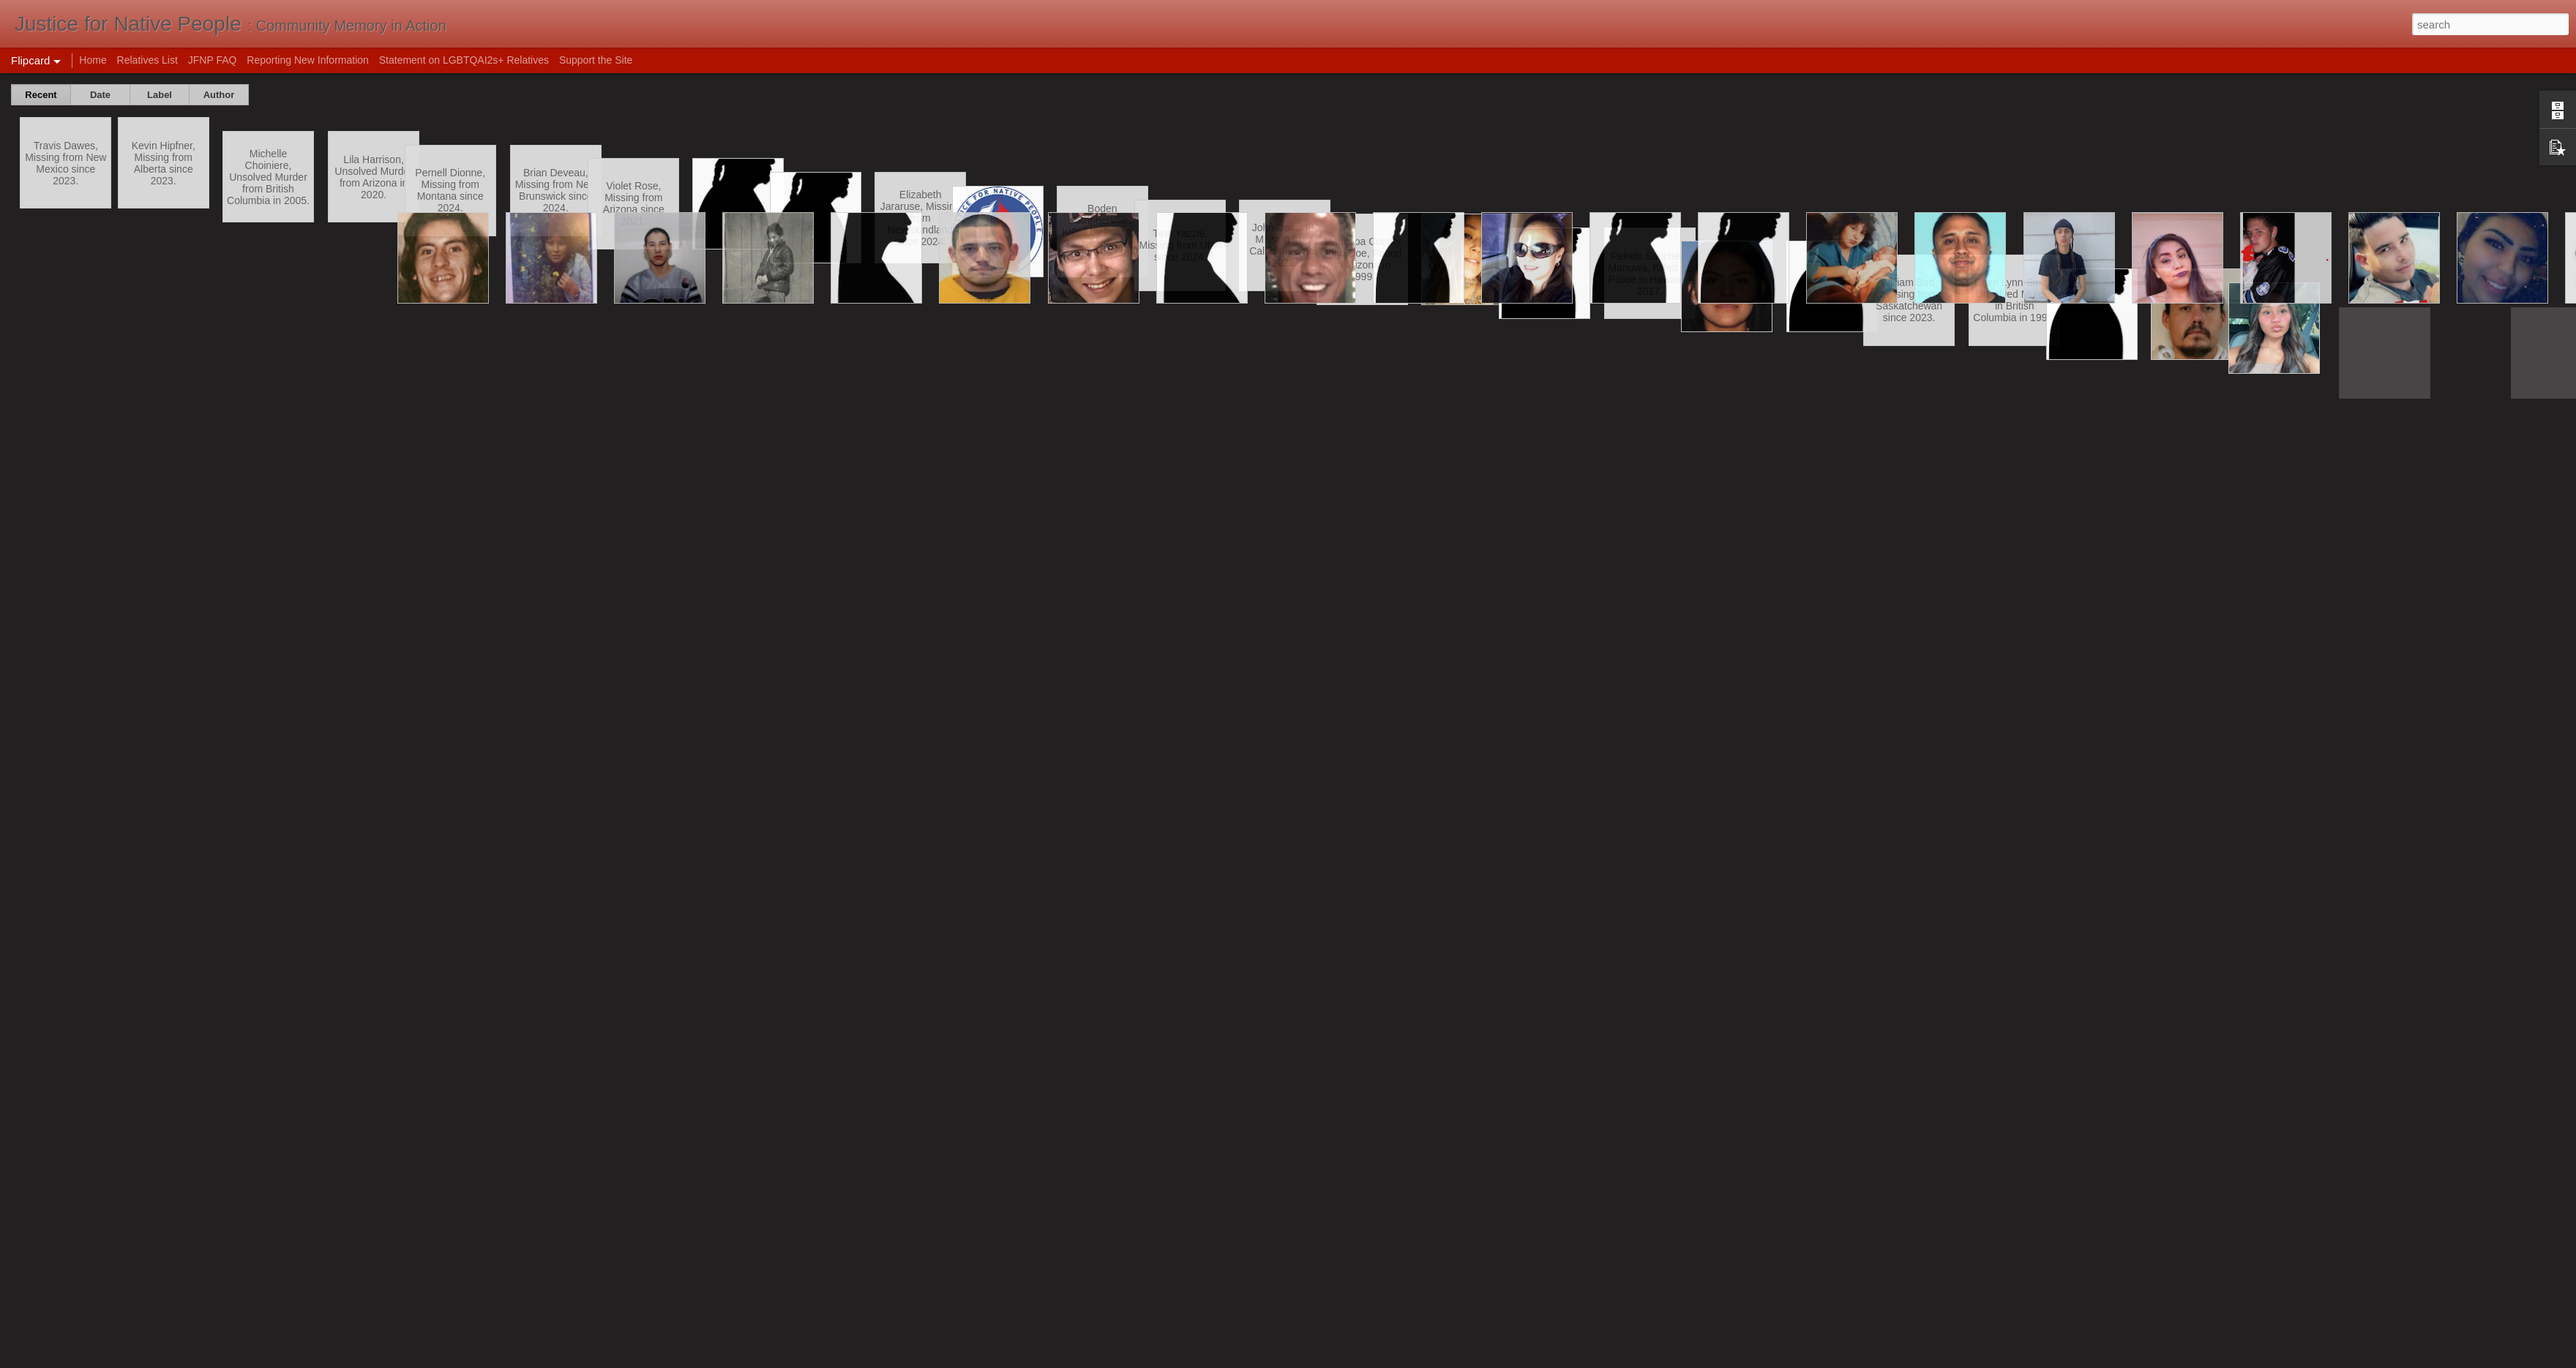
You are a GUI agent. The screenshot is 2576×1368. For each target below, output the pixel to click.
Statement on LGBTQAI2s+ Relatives (464, 60)
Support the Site (595, 60)
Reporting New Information (308, 60)
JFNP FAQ (212, 60)
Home (92, 60)
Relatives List (147, 60)
